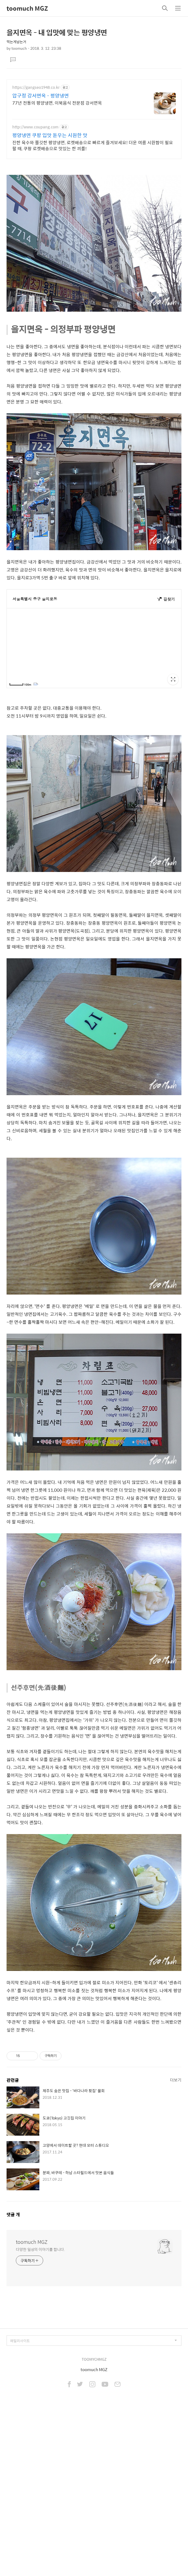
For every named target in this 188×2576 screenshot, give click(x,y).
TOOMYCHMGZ (94, 2436)
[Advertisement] (94, 2080)
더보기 (175, 2156)
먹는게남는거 (16, 42)
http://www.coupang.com (35, 127)
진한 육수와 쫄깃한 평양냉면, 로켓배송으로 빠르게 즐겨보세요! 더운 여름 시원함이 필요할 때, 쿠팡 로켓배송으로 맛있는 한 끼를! (92, 145)
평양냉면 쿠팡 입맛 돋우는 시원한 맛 (49, 135)
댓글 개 (13, 2291)
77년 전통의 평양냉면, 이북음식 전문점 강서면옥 (57, 102)
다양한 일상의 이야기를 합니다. (40, 2326)
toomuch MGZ (27, 8)
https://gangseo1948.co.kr (36, 87)
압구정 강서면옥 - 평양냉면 (40, 95)
